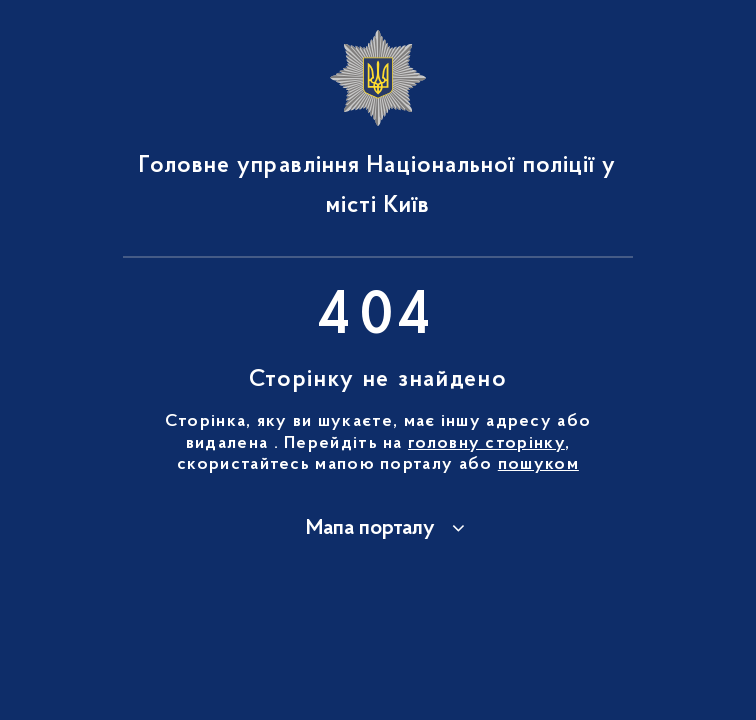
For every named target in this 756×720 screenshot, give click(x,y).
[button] (378, 529)
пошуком (538, 465)
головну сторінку (486, 444)
